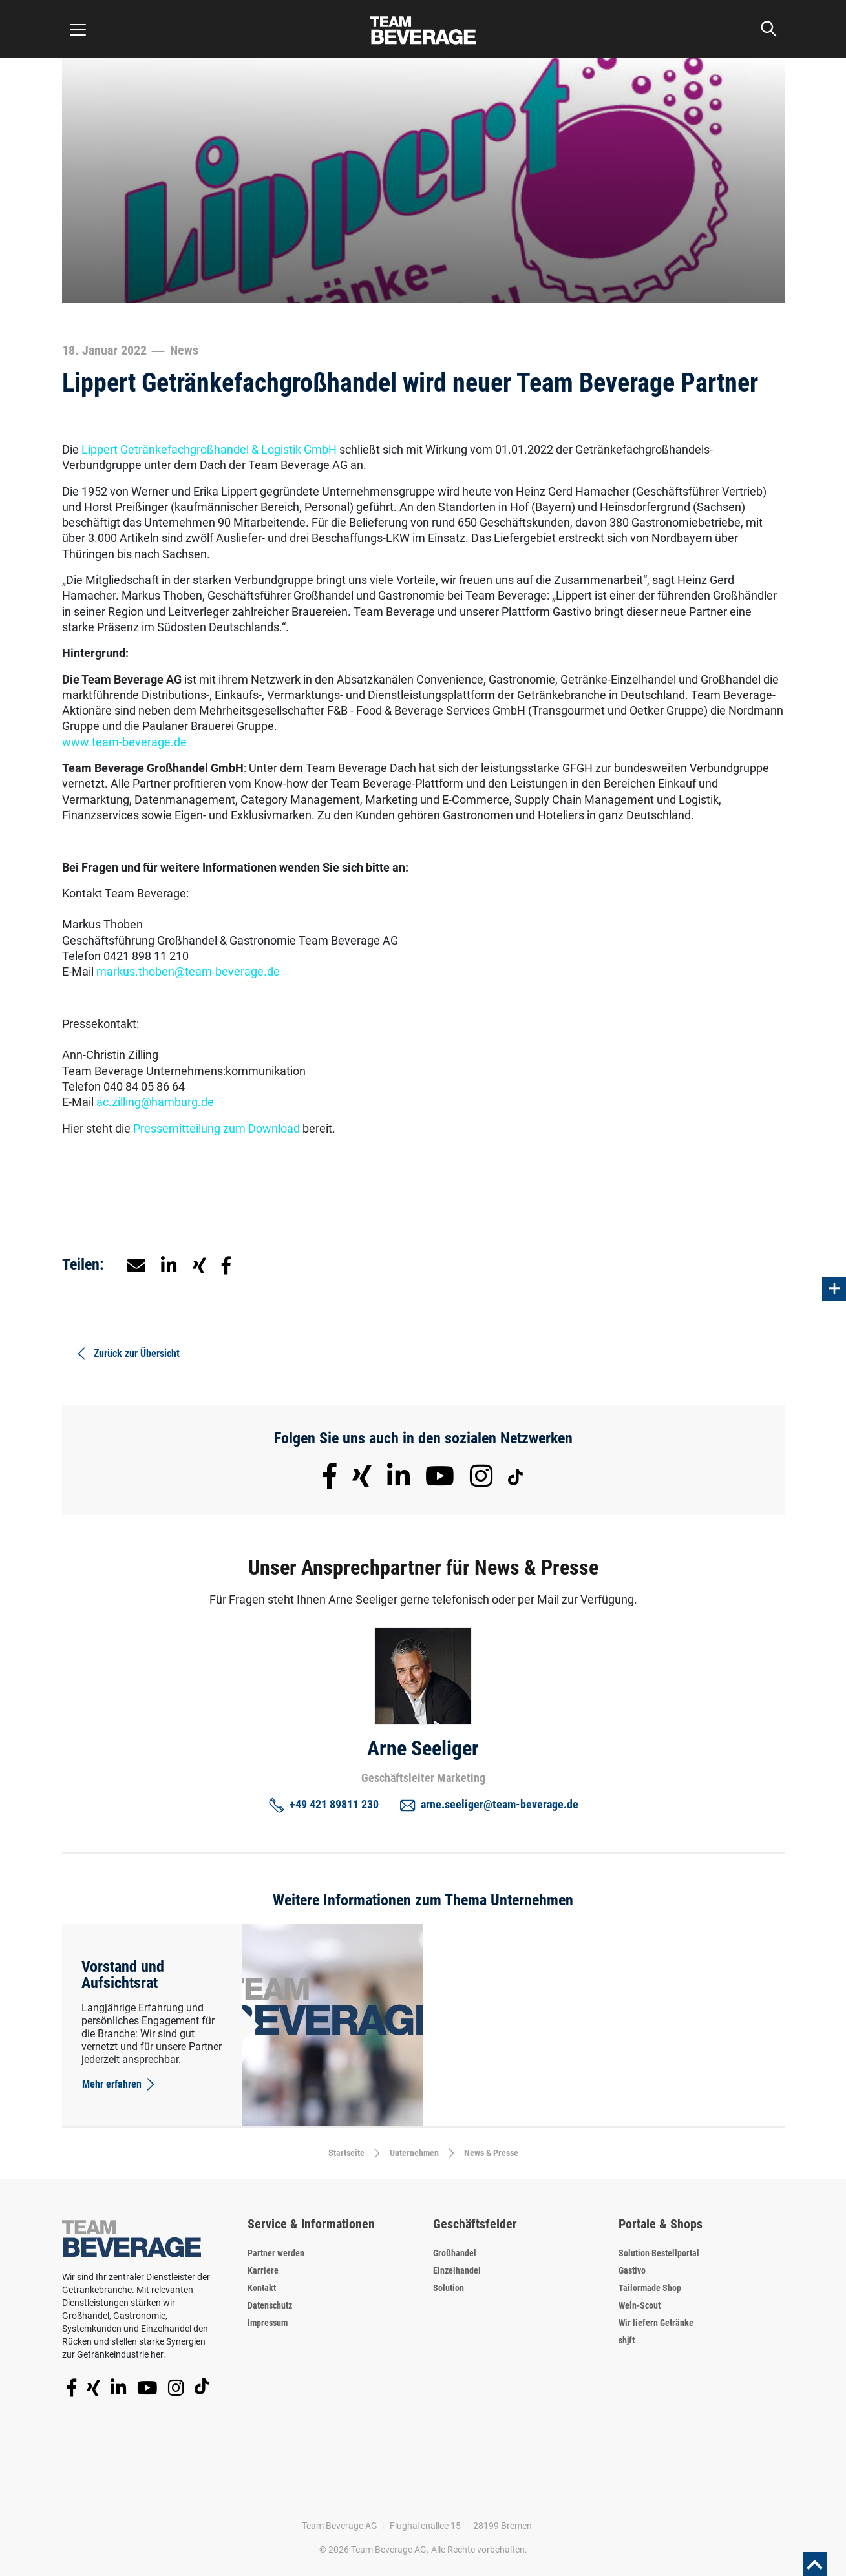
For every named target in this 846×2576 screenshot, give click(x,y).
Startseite (346, 2153)
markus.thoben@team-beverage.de (188, 971)
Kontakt (262, 2288)
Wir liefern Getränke (656, 2323)
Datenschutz (270, 2305)
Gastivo (632, 2270)
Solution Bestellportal (659, 2253)
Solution (448, 2288)
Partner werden (276, 2253)
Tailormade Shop (650, 2288)
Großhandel (454, 2253)
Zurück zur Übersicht (127, 1353)
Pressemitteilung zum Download (216, 1128)
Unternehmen (414, 2153)
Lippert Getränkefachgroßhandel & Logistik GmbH (209, 449)
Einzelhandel (457, 2270)
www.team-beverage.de (124, 742)
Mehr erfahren (119, 2084)
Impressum (268, 2323)
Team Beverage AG (339, 2525)
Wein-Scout (640, 2305)
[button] (169, 1264)
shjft (627, 2340)
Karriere (263, 2270)
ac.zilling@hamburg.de (155, 1102)
